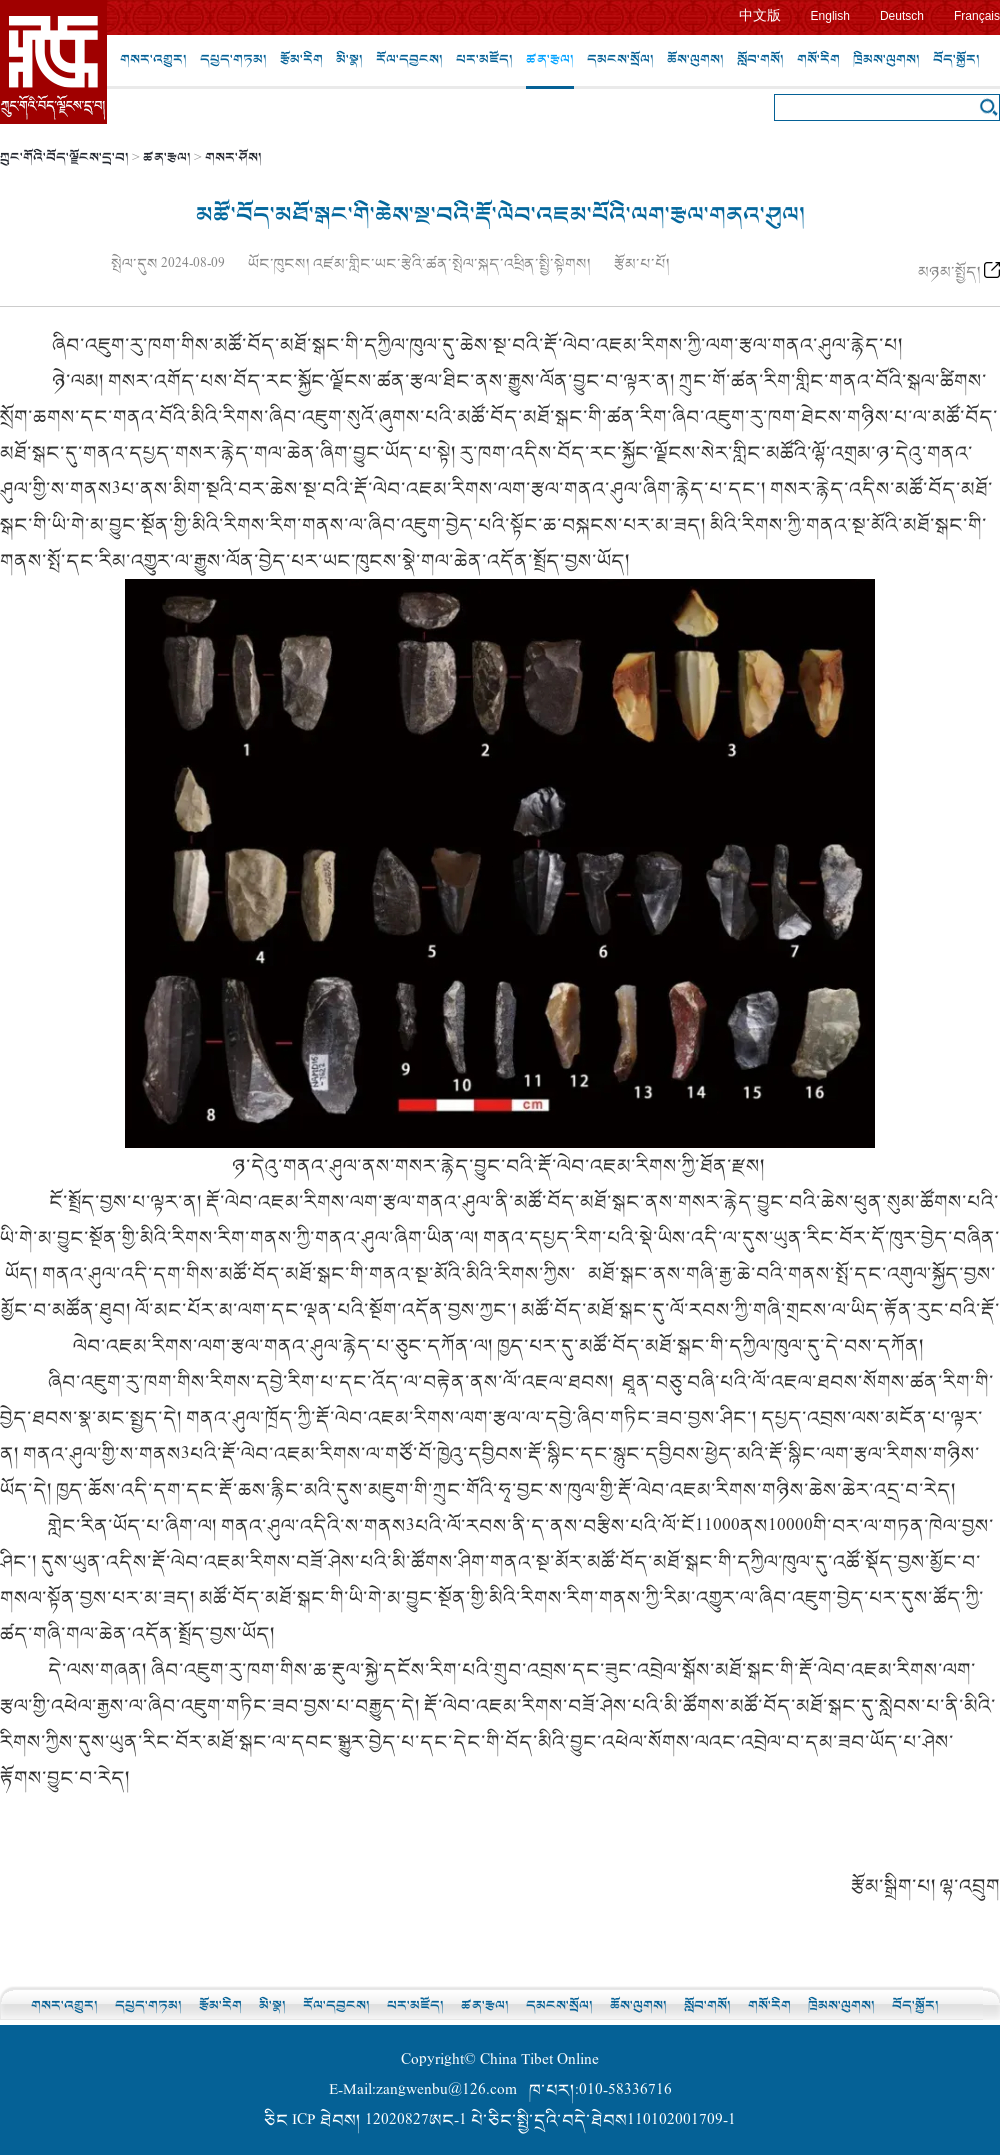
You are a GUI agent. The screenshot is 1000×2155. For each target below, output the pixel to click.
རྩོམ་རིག (301, 59)
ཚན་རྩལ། (550, 59)
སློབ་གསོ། (760, 59)
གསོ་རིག (818, 59)
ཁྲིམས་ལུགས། (886, 59)
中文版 (760, 15)
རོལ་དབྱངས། (409, 59)
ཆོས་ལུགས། (695, 59)
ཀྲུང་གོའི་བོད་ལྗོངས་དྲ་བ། (64, 157)
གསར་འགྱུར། (153, 59)
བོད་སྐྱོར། (956, 59)
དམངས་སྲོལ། (620, 59)
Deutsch (902, 16)
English (830, 16)
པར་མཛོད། (484, 59)
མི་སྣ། (349, 59)
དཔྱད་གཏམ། (233, 59)
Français (977, 16)
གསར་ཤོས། (233, 157)
